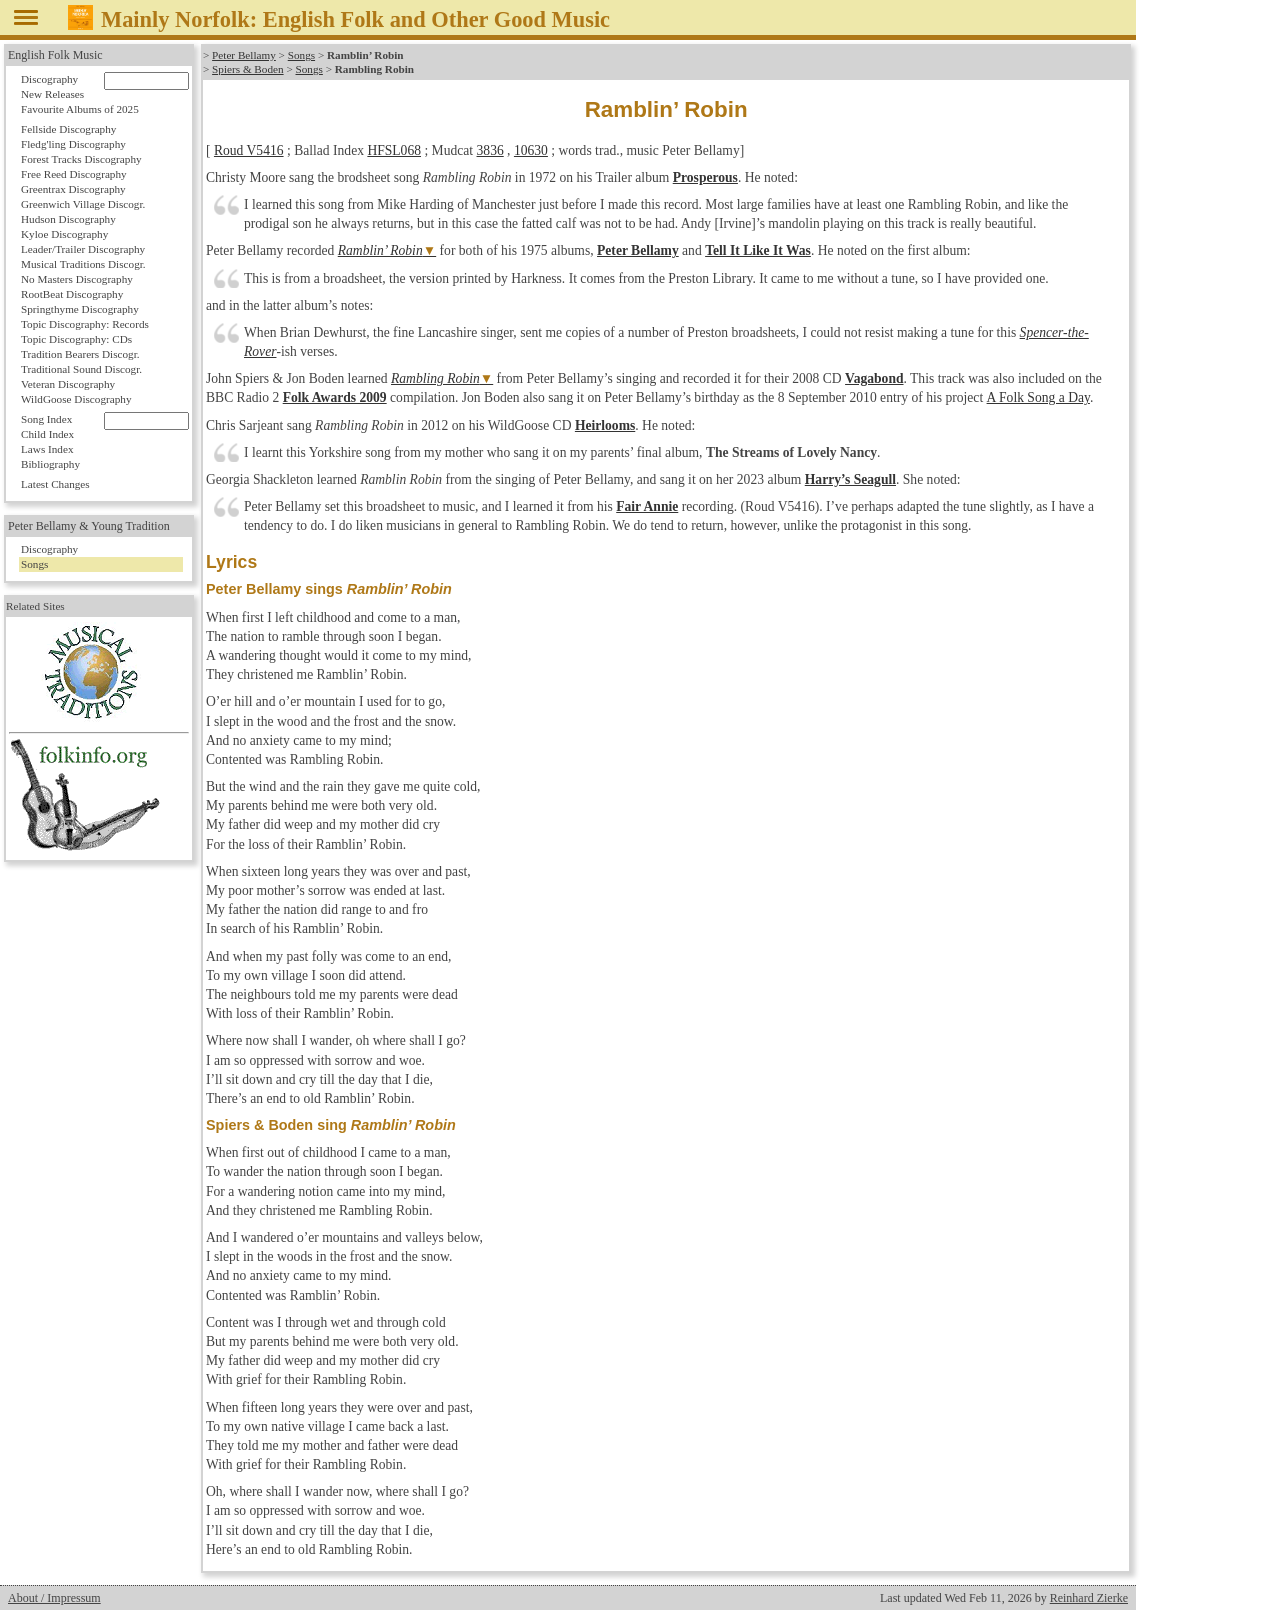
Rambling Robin (435, 378)
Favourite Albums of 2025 (80, 109)
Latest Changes (55, 484)
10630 (531, 150)
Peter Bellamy (244, 55)
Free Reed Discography (74, 174)
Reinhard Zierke (1089, 1598)
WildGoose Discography (76, 399)
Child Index (47, 434)
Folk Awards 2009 (335, 397)
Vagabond (874, 378)
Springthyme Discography (80, 309)
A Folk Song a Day (1037, 397)
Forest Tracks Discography (81, 159)
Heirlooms (605, 425)
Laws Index (47, 449)
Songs (301, 55)
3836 (490, 150)
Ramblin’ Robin (380, 250)
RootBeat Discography (72, 294)
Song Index (46, 419)
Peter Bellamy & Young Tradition (89, 526)
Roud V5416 (249, 150)
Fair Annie (647, 506)
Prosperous (705, 177)
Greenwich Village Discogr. (83, 204)
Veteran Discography (68, 384)
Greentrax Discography (73, 189)
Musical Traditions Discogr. (83, 264)
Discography (49, 79)
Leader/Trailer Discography (83, 249)
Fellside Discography (68, 129)
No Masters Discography (77, 279)
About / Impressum (54, 1598)
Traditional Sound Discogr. (81, 369)
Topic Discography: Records (85, 324)
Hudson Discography (68, 219)
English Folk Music (55, 55)
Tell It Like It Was (758, 250)
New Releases (52, 94)
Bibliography (50, 464)
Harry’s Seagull (850, 479)
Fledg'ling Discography (73, 144)
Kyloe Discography (64, 234)
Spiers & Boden (247, 69)
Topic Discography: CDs (76, 339)
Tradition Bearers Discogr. (80, 354)
